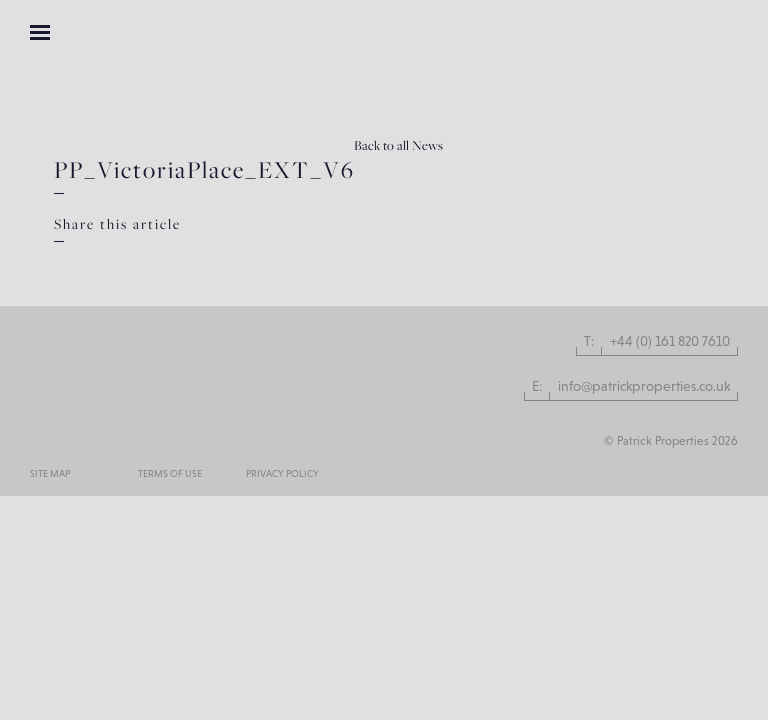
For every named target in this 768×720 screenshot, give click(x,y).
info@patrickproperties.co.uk (644, 386)
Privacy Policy (282, 473)
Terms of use (170, 473)
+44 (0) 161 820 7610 (670, 341)
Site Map (50, 473)
